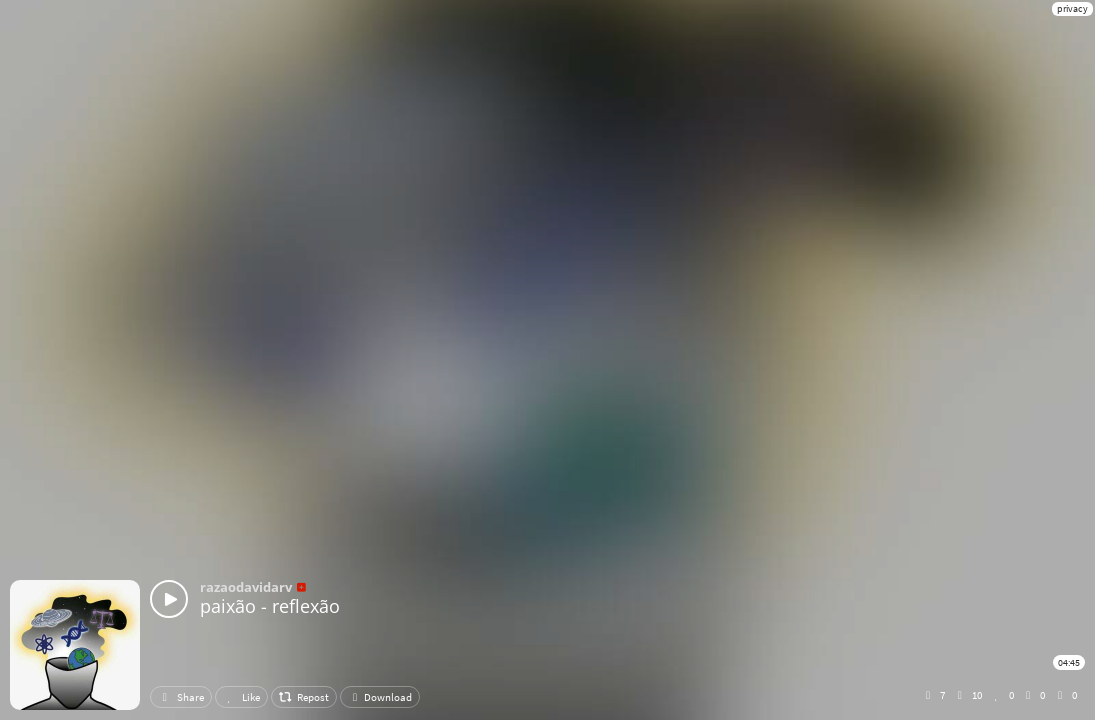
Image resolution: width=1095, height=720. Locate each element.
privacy (1072, 8)
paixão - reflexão (270, 606)
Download (380, 697)
